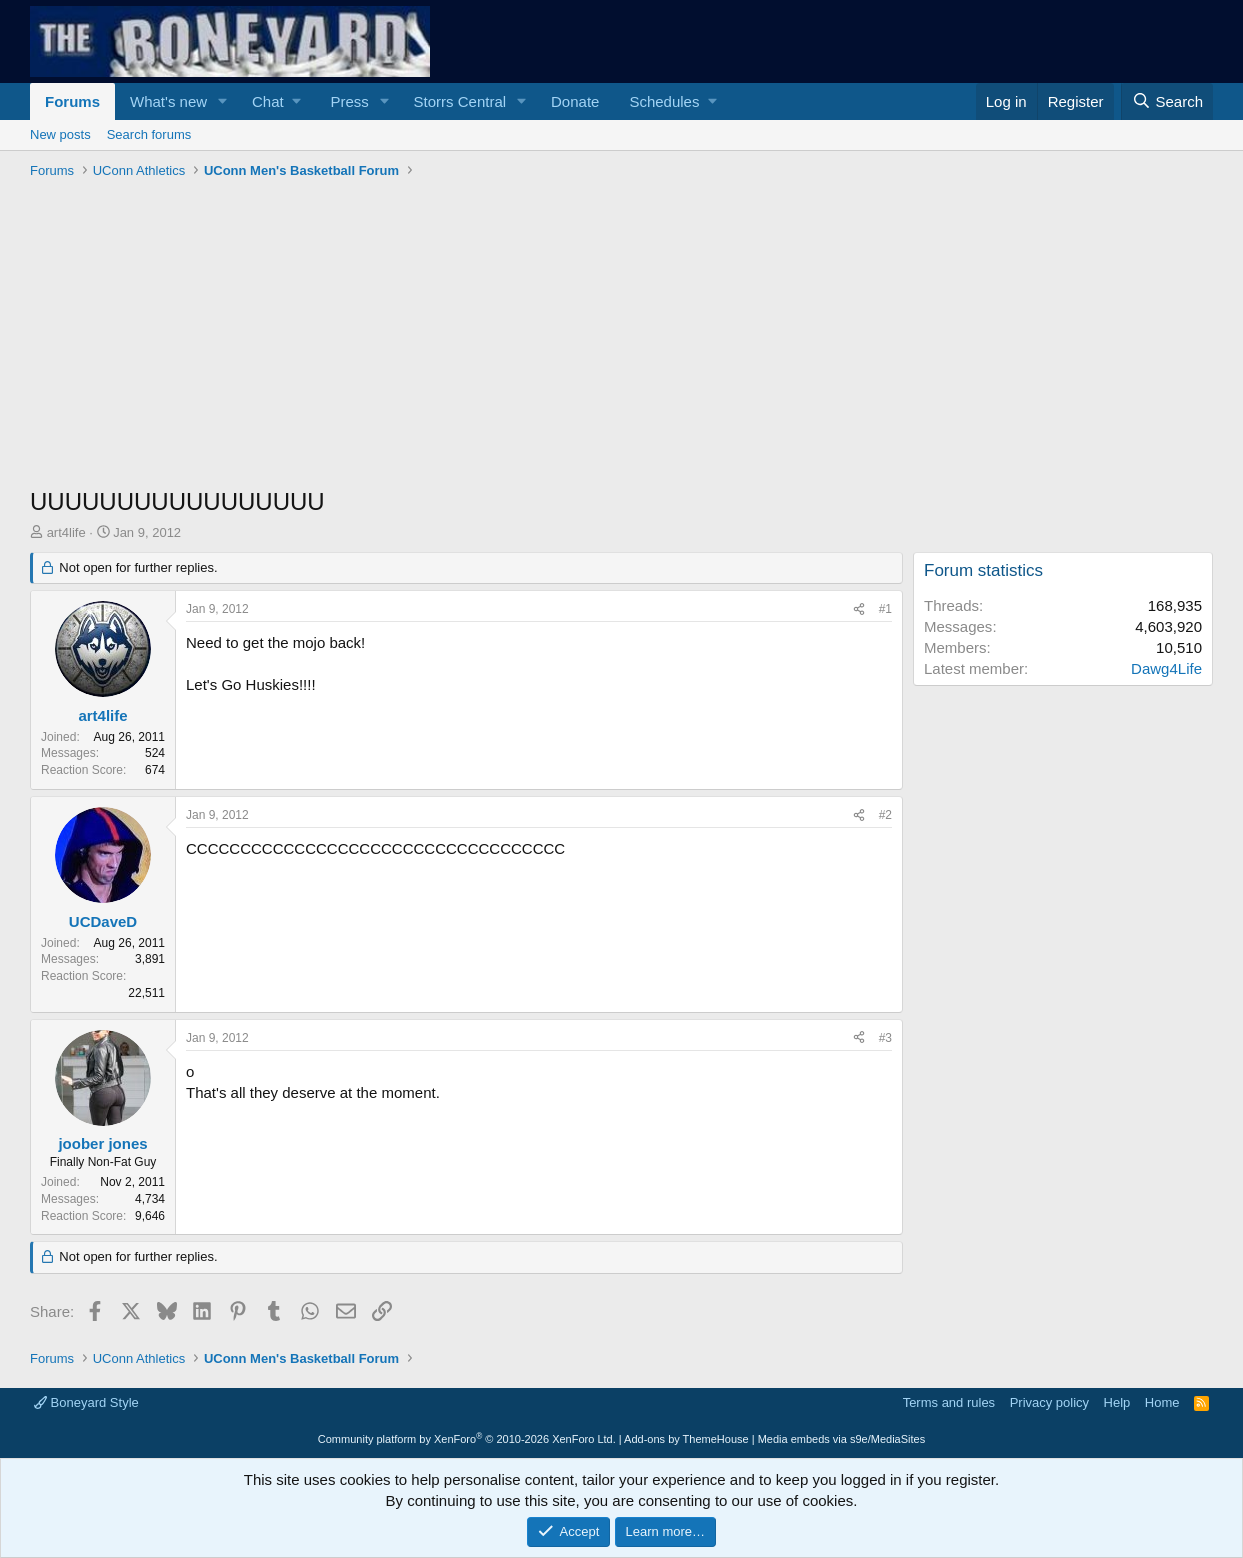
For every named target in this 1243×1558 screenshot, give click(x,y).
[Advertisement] (621, 335)
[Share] (859, 609)
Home (1162, 1402)
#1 (885, 609)
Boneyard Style (86, 1402)
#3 (885, 1038)
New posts (60, 134)
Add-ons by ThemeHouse (686, 1439)
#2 (885, 815)
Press (349, 101)
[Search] (1167, 101)
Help (1117, 1402)
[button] (223, 101)
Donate (575, 101)
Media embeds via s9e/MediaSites (842, 1439)
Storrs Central (460, 101)
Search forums (149, 134)
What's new (168, 101)
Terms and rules (949, 1402)
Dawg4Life (1166, 668)
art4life (66, 532)
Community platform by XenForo (467, 1439)
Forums (72, 101)
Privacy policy (1049, 1402)
